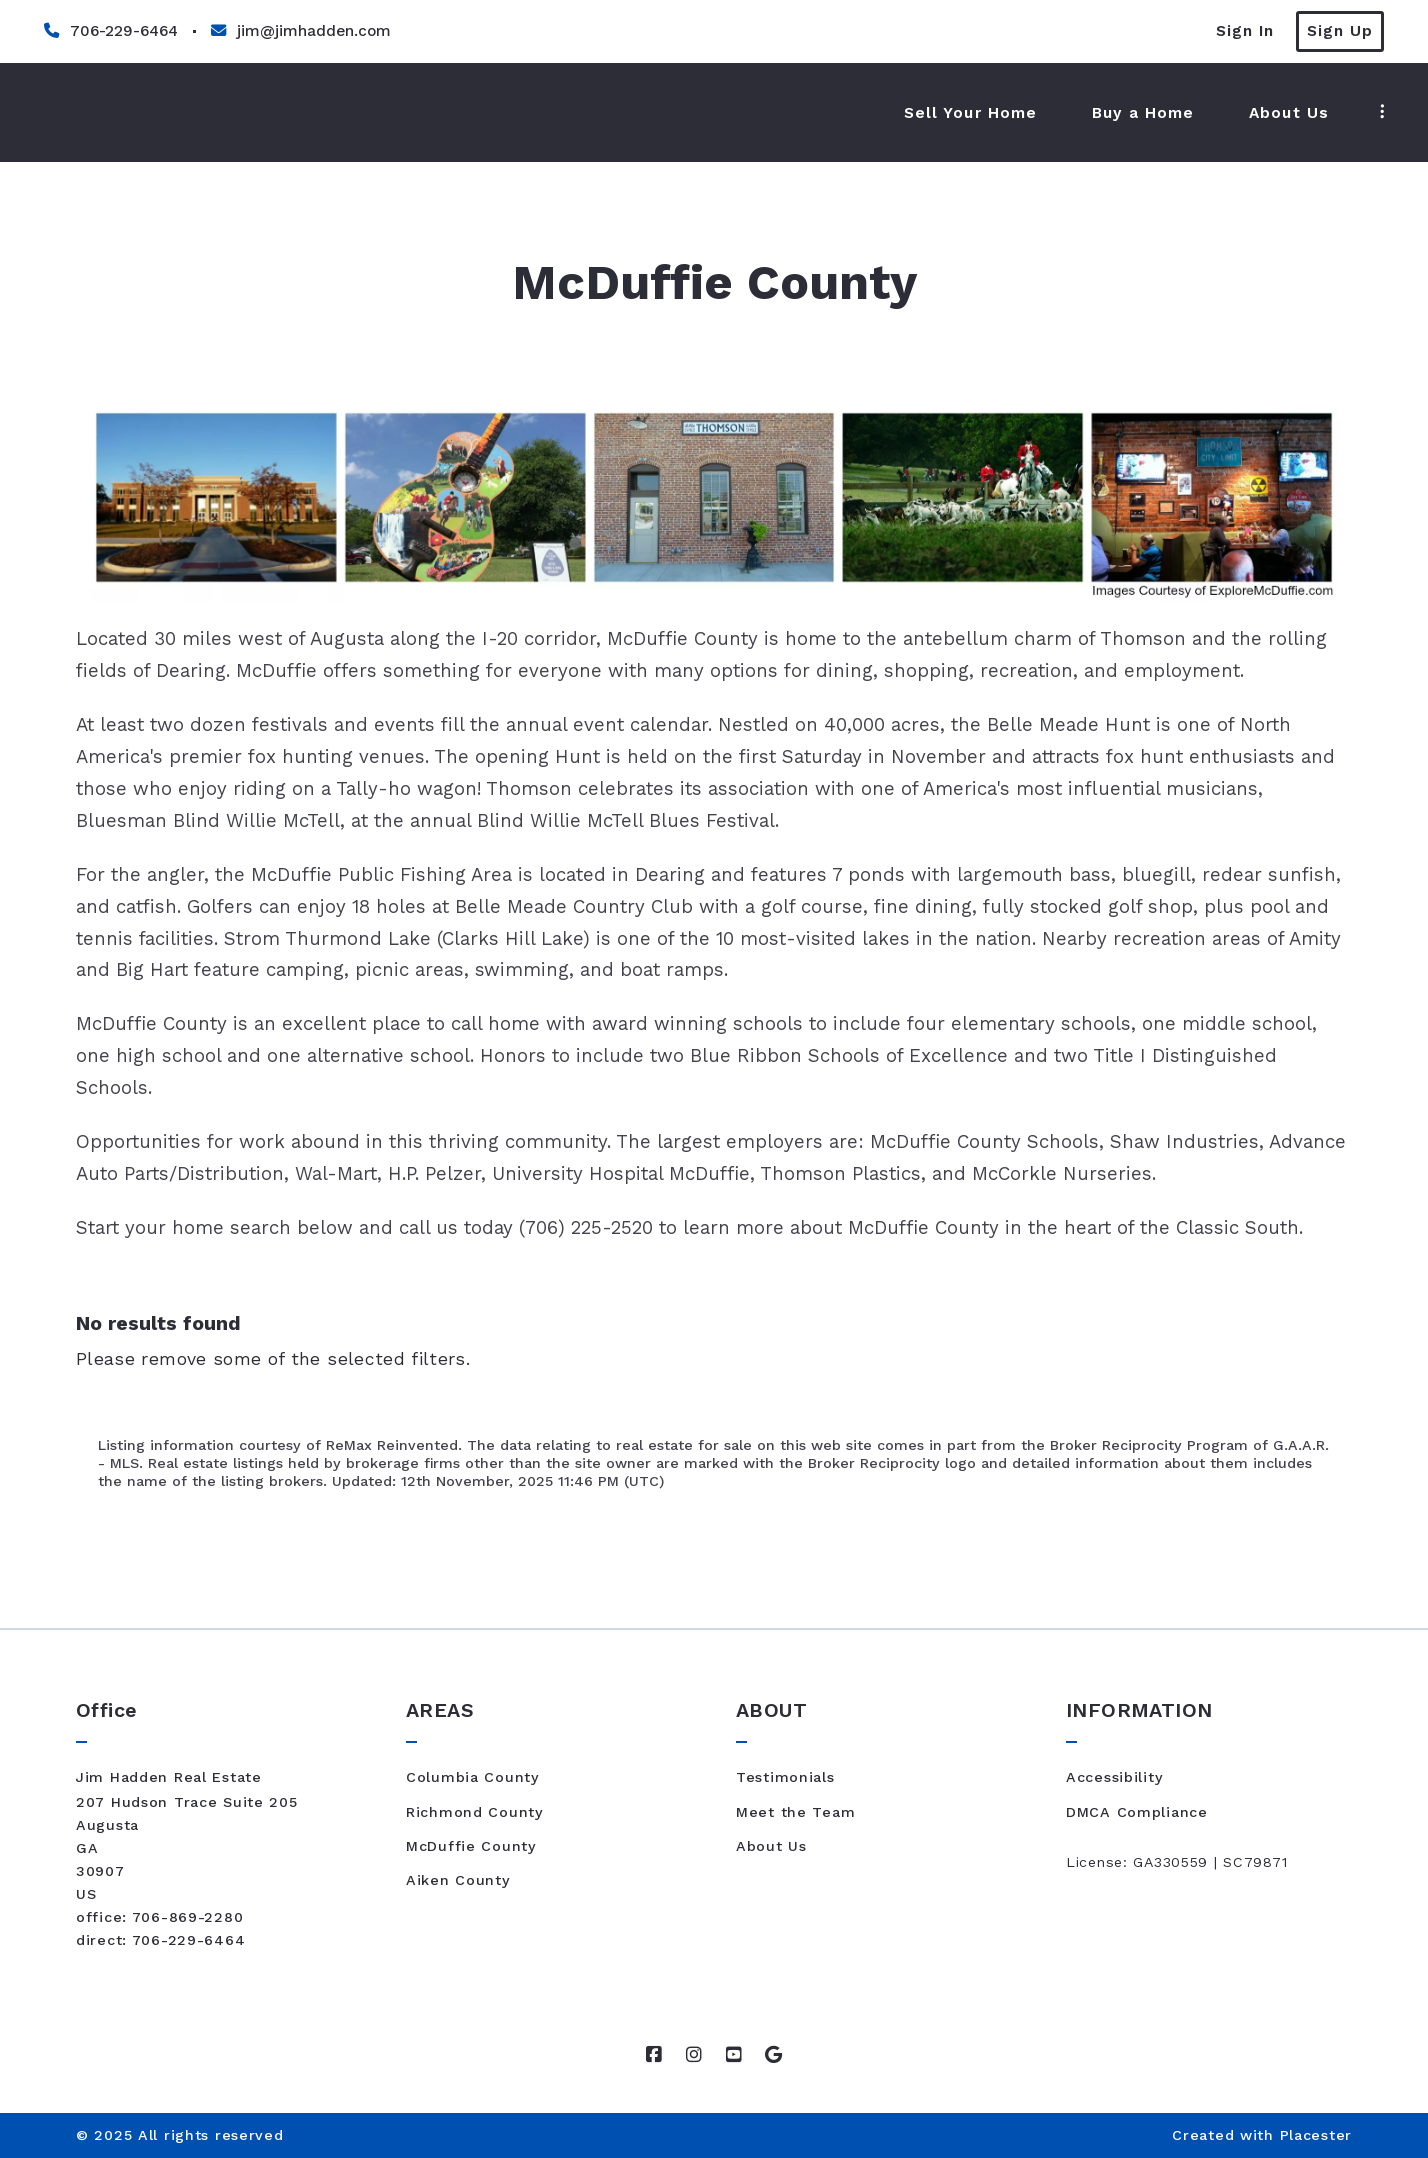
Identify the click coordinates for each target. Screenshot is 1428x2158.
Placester (1316, 2135)
